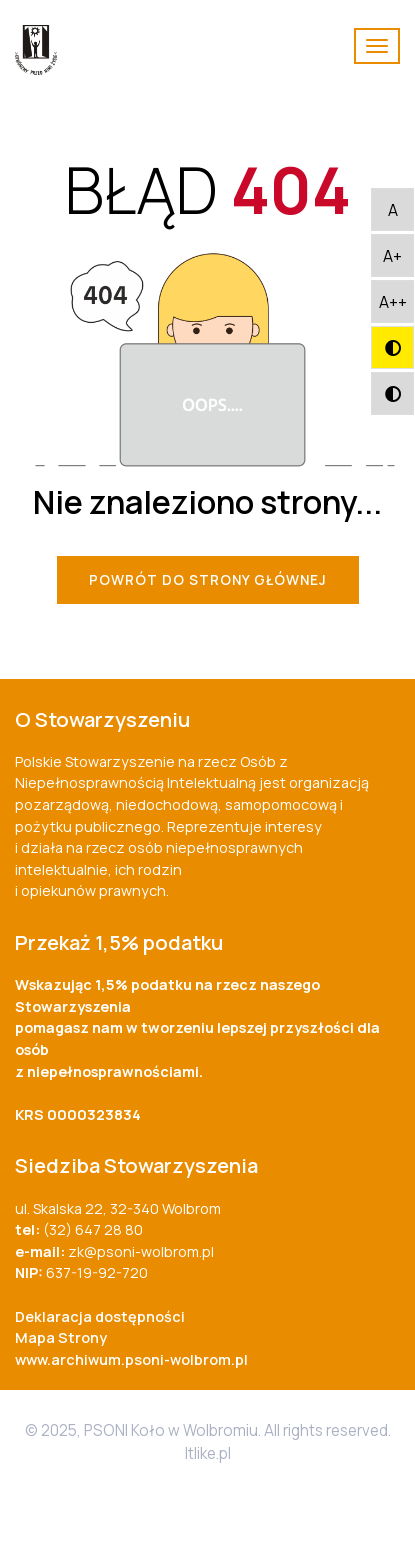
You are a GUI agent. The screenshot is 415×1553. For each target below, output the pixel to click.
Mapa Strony (61, 1337)
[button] (392, 209)
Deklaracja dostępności (100, 1316)
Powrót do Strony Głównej (208, 580)
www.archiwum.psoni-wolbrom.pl (131, 1359)
